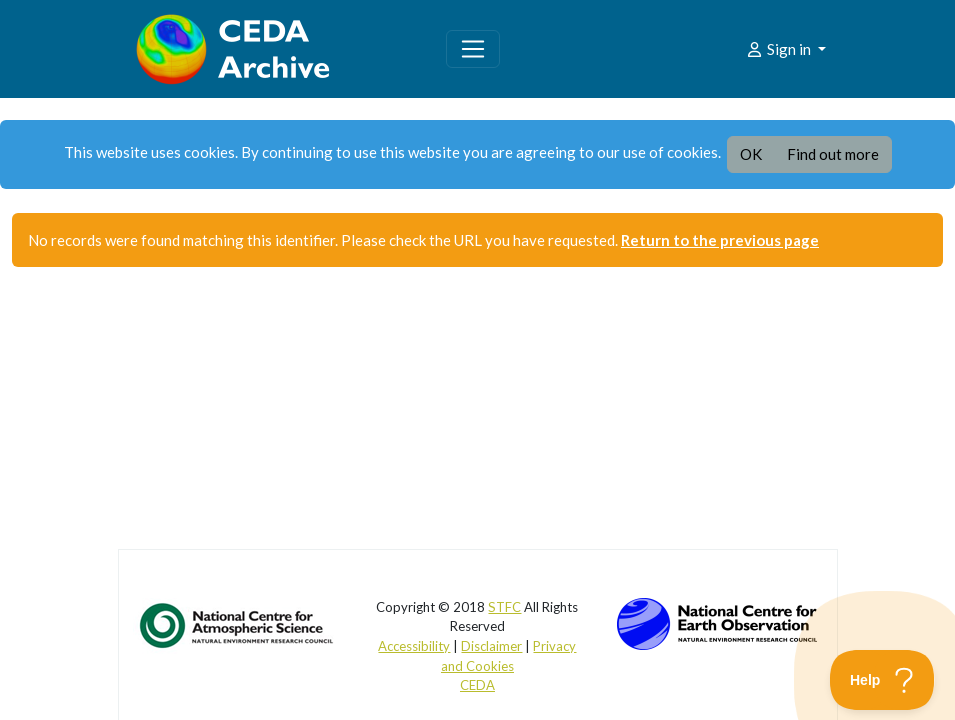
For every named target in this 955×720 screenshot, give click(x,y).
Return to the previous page (720, 240)
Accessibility (414, 646)
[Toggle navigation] (473, 49)
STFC (504, 607)
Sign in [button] (779, 49)
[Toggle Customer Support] (882, 680)
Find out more (833, 154)
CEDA (477, 685)
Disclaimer (491, 646)
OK (751, 154)
